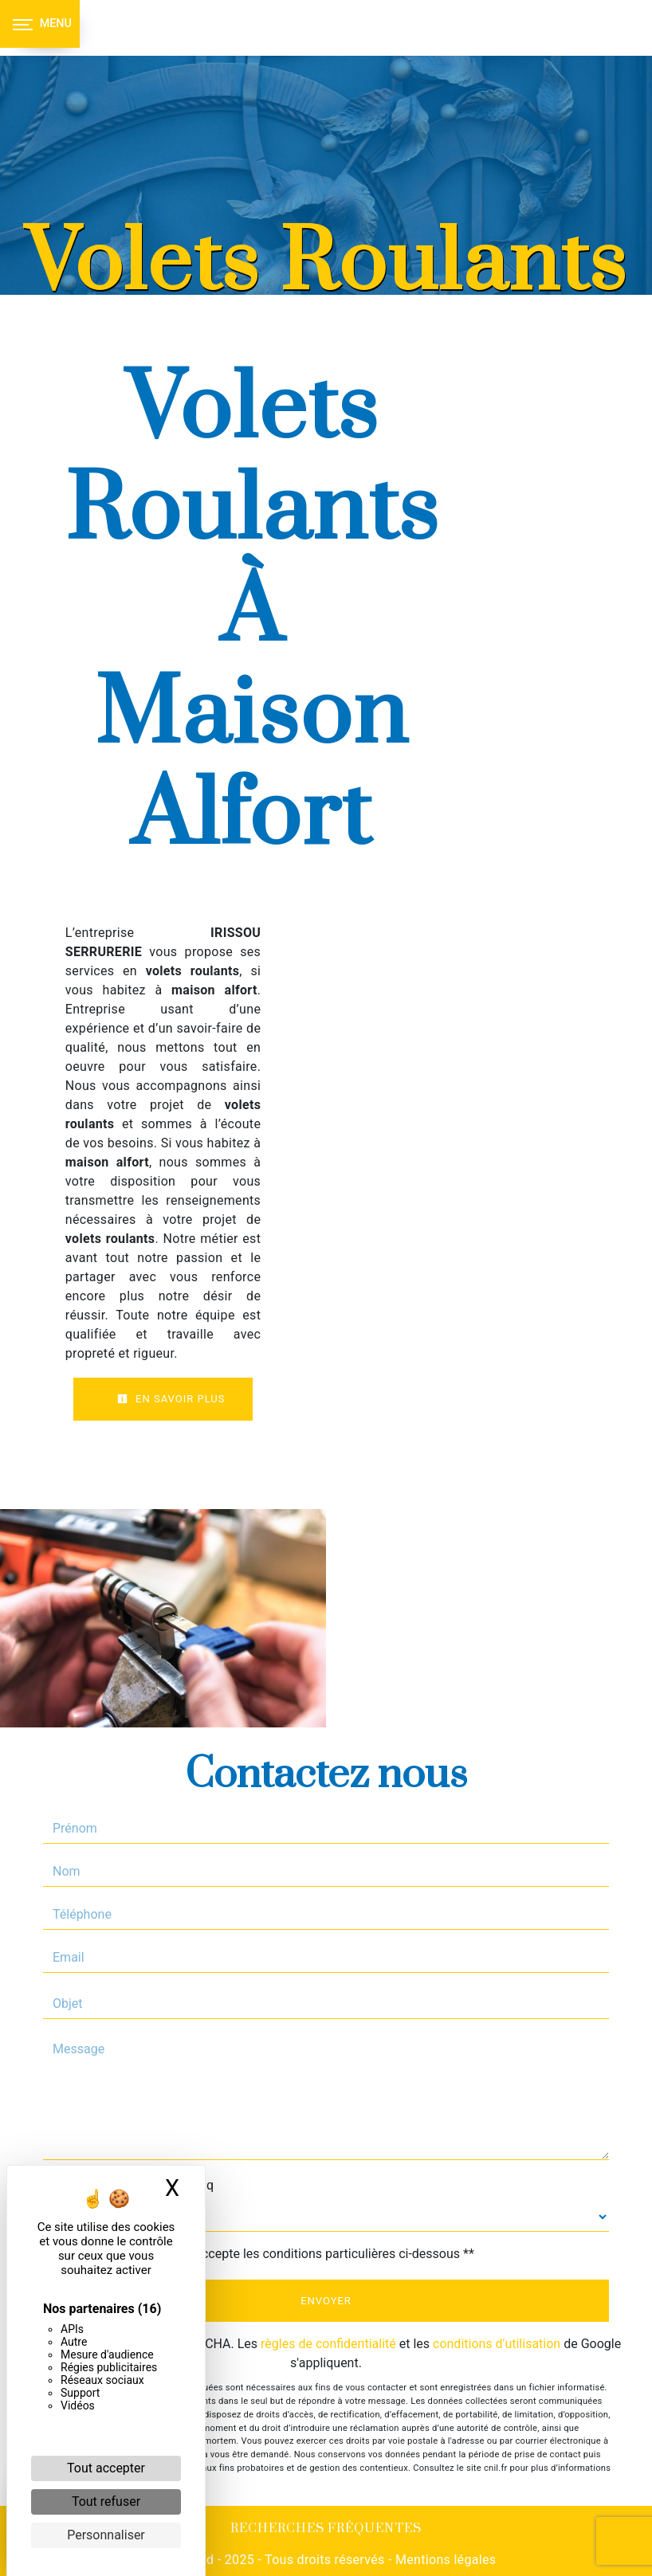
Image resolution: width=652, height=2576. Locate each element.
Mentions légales (444, 2559)
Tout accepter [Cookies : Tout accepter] (106, 2468)
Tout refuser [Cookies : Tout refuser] (106, 2501)
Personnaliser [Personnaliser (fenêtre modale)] (106, 2535)
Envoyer (326, 2301)
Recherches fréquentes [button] (326, 2528)
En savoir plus (171, 1399)
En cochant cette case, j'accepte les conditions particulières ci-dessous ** (266, 2253)
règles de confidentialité (328, 2343)
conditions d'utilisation (496, 2343)
